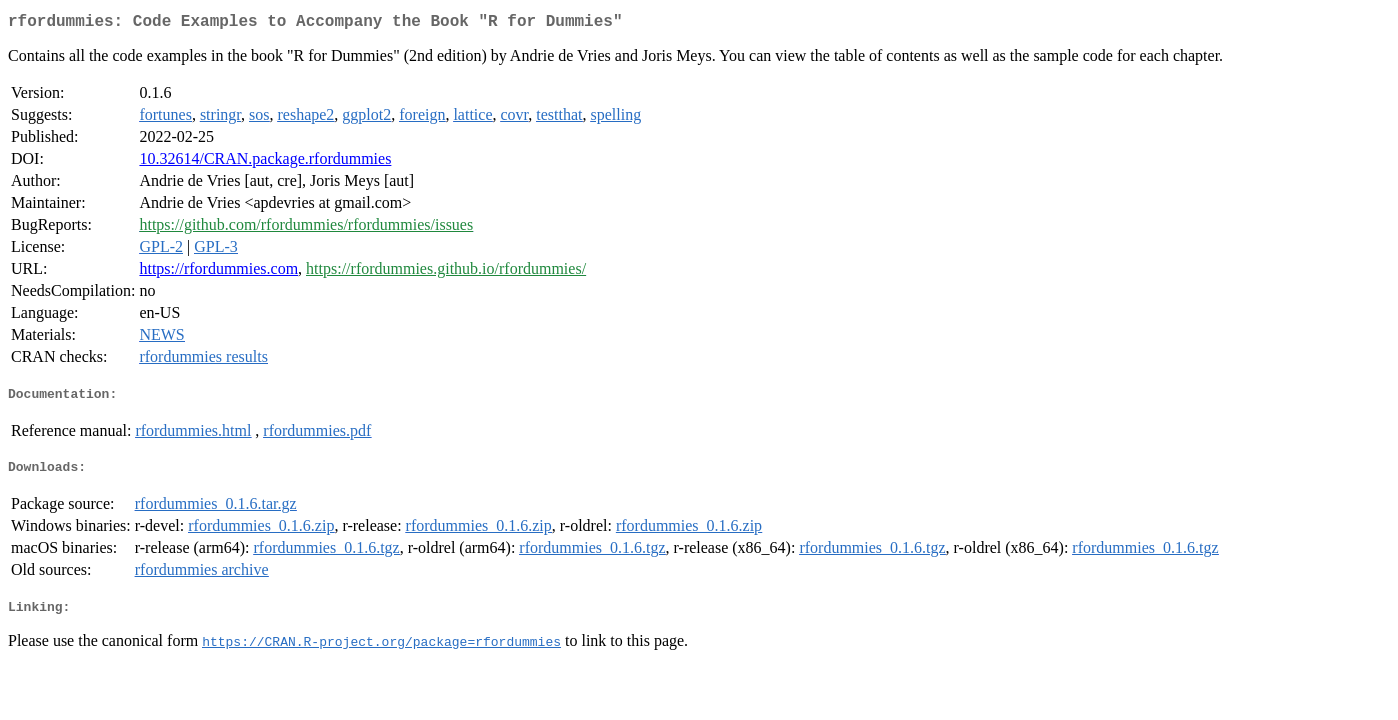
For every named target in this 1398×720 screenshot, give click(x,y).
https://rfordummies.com (218, 272)
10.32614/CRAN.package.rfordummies (265, 162)
